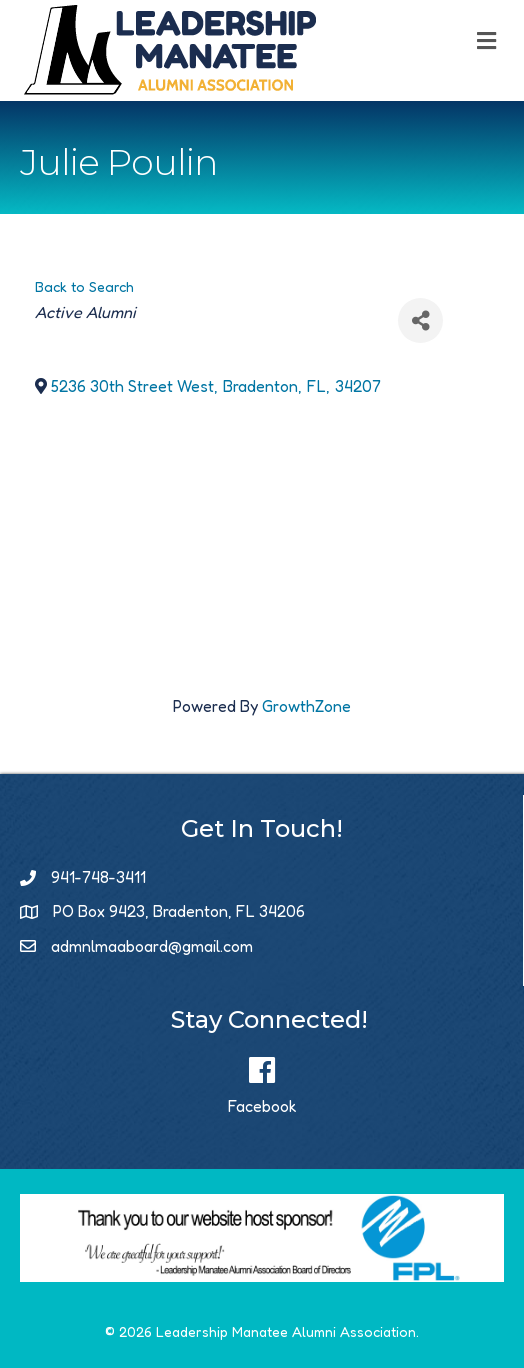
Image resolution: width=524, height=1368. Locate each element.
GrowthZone (306, 706)
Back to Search (84, 286)
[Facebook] (262, 1081)
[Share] (420, 320)
